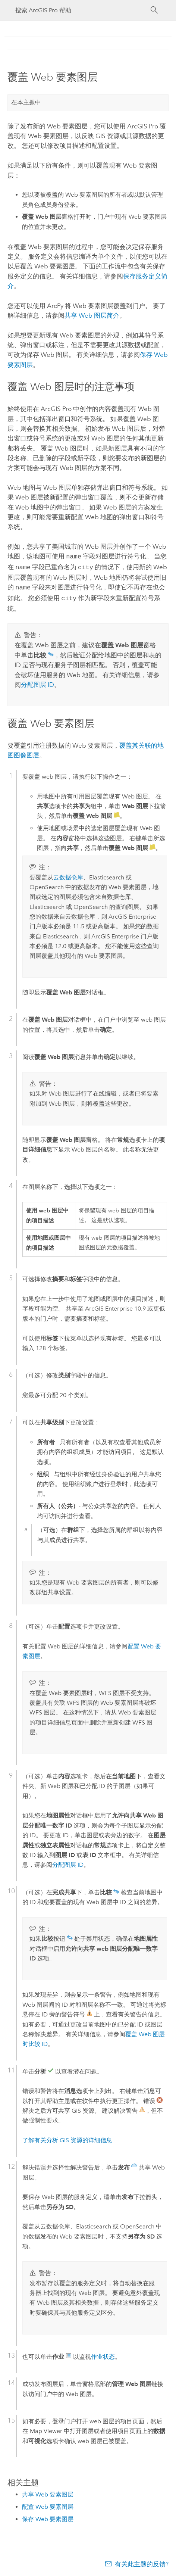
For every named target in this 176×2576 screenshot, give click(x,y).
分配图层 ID (37, 681)
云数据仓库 (68, 874)
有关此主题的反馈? (142, 2561)
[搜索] (154, 10)
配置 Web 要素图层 (47, 2503)
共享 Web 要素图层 (47, 2491)
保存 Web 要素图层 (47, 2516)
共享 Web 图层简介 (92, 315)
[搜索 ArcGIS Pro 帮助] (80, 10)
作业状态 (103, 2353)
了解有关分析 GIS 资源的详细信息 (67, 2137)
